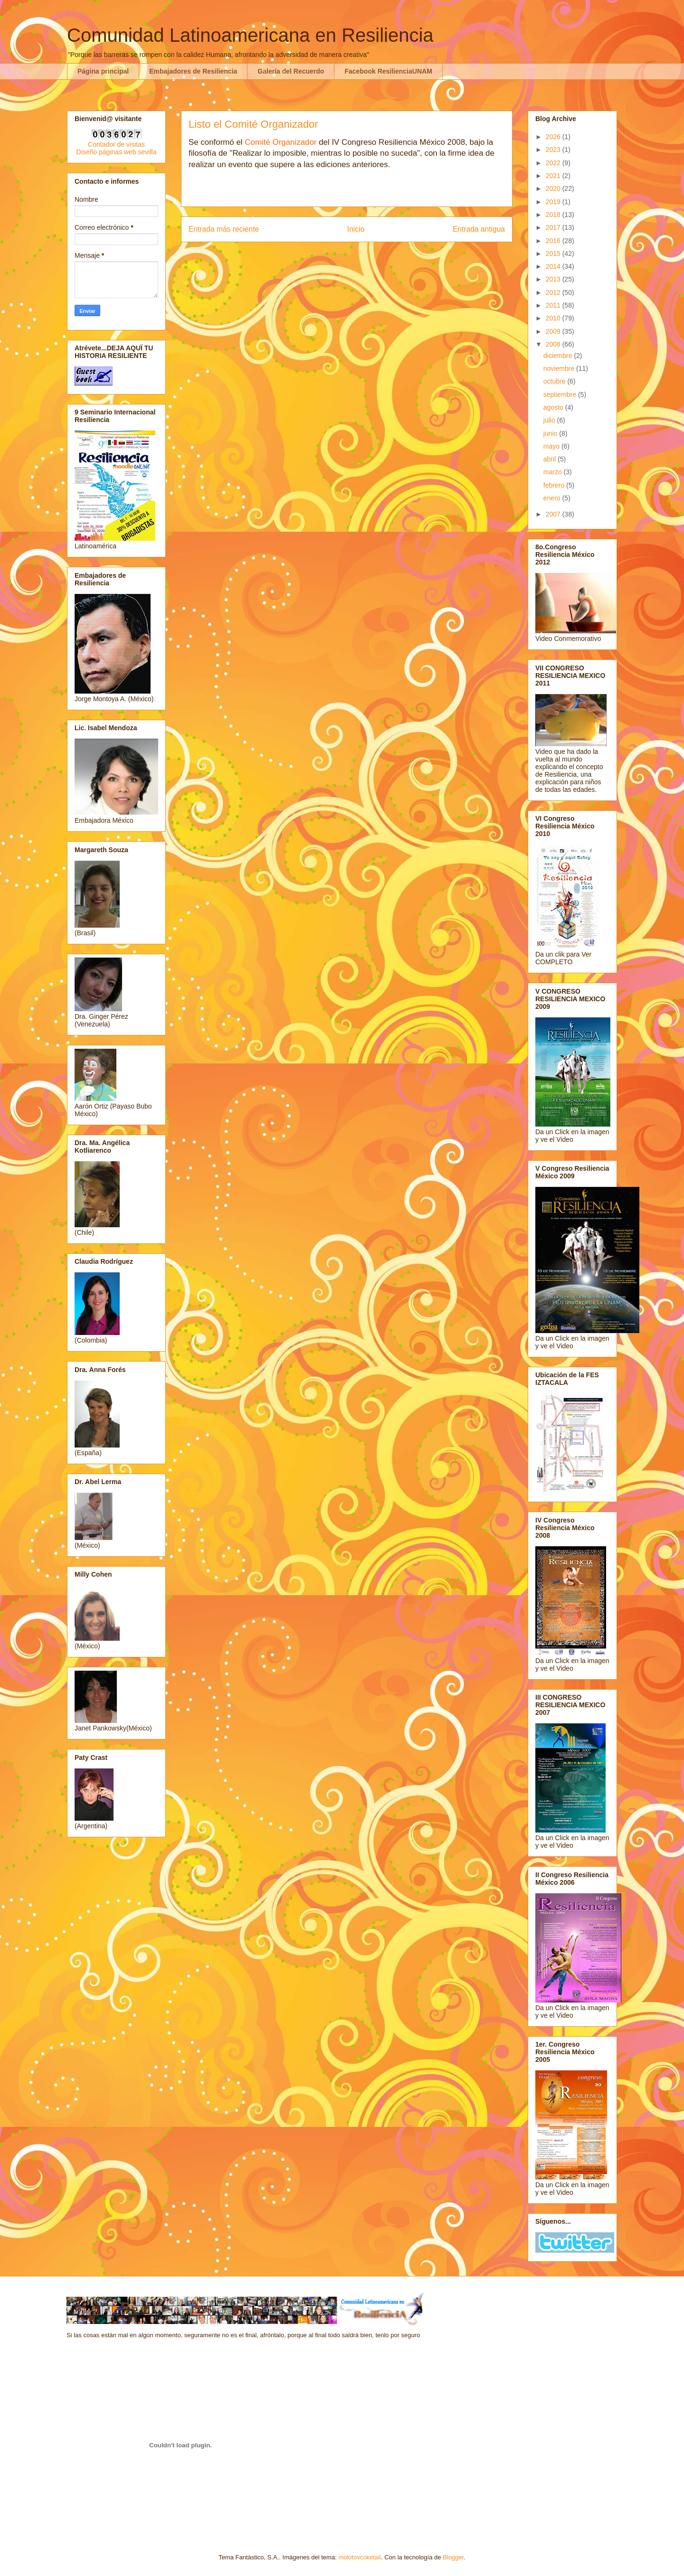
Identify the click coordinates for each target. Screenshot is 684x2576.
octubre (555, 381)
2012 (554, 292)
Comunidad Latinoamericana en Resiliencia (250, 35)
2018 (554, 214)
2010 (554, 318)
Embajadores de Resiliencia (193, 71)
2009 (554, 331)
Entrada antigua (479, 229)
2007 (554, 514)
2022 (554, 163)
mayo (552, 446)
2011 (554, 305)
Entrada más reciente (224, 229)
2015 (554, 253)
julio (550, 420)
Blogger (453, 2557)
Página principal (103, 71)
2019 (554, 202)
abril (550, 459)
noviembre (559, 368)
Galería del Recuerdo (290, 71)
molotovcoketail (359, 2557)
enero (552, 498)
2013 (554, 279)
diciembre (558, 355)
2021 (554, 175)
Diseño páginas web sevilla (116, 152)
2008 (554, 344)
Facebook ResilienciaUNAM (388, 71)
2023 (554, 149)
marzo (553, 472)
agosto (554, 407)
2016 (554, 240)
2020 (554, 188)
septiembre (560, 394)
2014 (554, 266)
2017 (554, 227)
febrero (554, 485)
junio (551, 433)
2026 (554, 137)
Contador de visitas (116, 144)
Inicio (355, 229)
